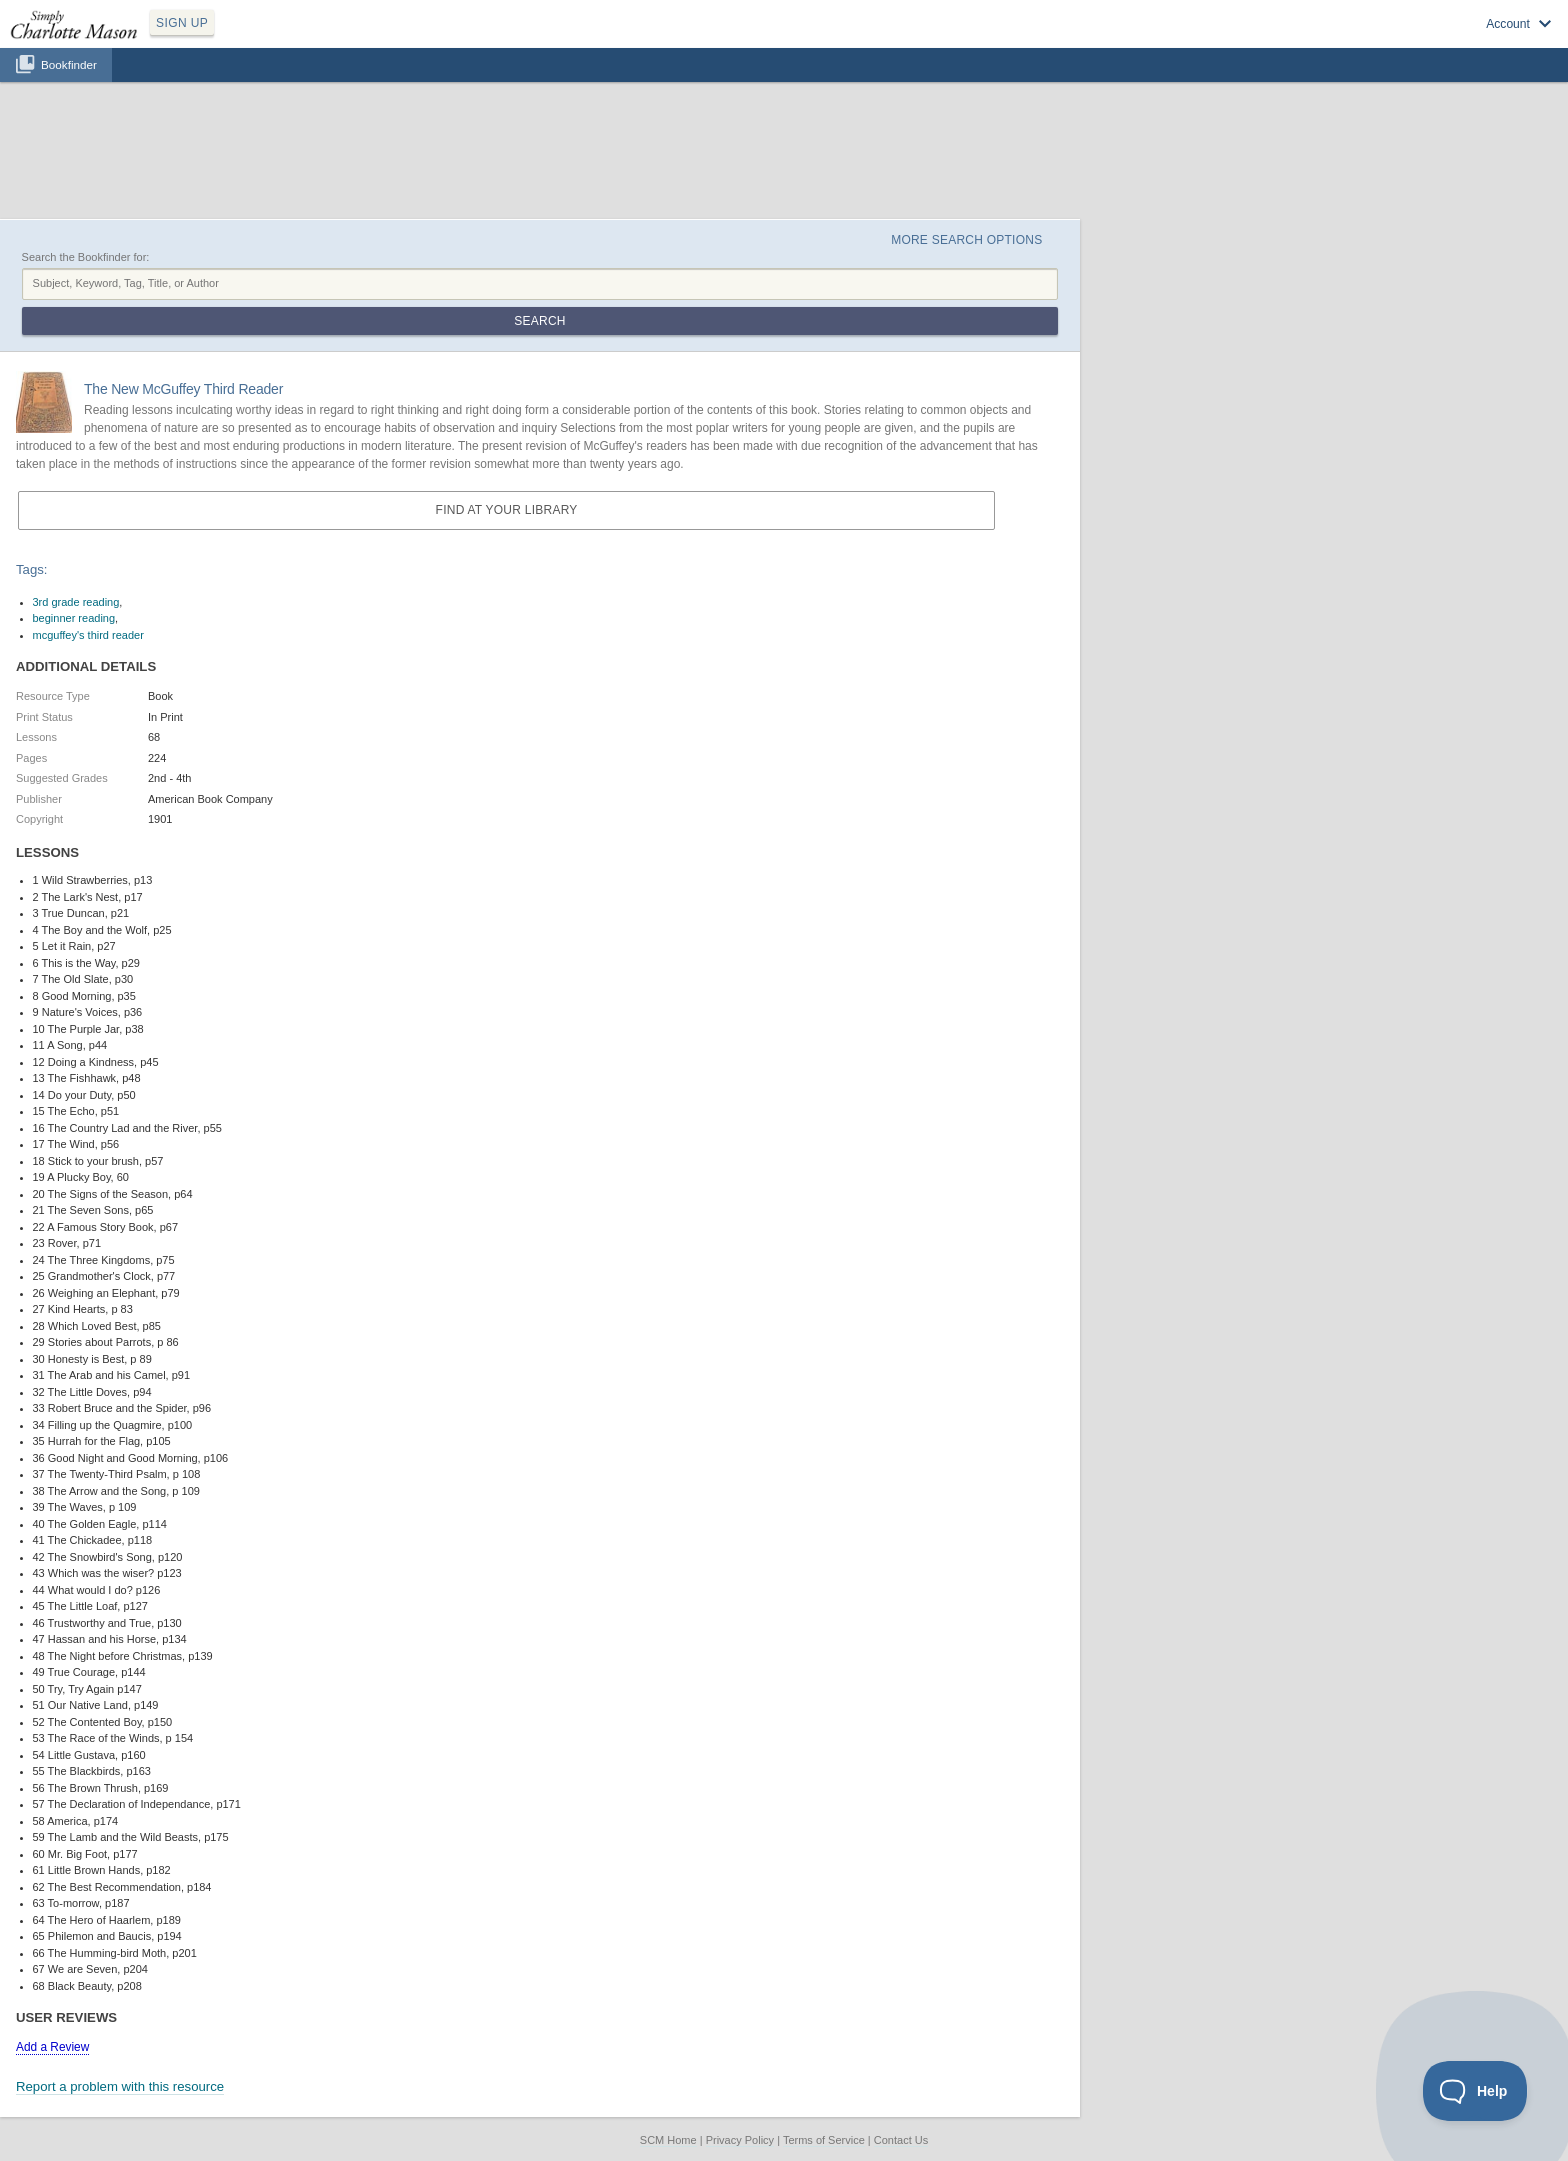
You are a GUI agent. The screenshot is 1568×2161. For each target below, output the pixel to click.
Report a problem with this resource (120, 2086)
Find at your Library (507, 510)
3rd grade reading (76, 602)
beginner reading (74, 618)
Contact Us (901, 2140)
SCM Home (668, 2140)
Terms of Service (824, 2140)
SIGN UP (182, 23)
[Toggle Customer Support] (1475, 2091)
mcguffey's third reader (88, 635)
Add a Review (52, 2047)
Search (539, 321)
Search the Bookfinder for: (86, 257)
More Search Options (966, 240)
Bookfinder (69, 64)
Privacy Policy (740, 2140)
